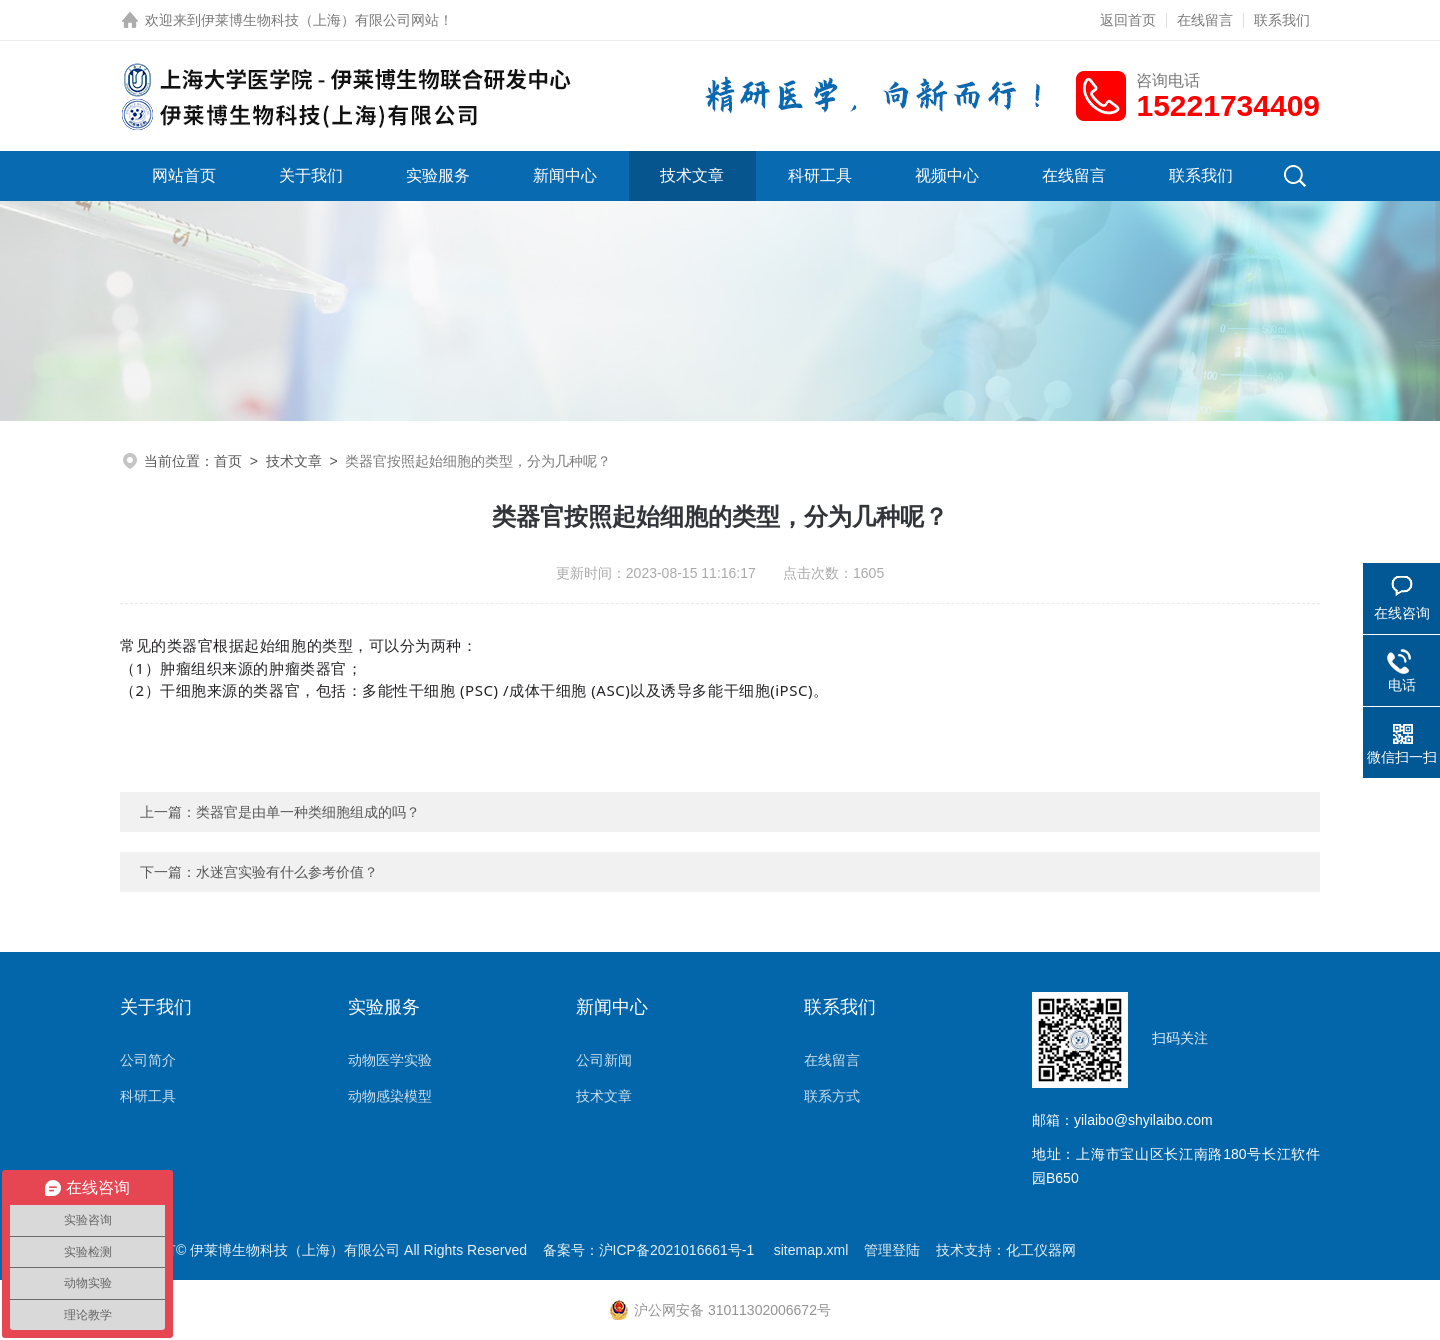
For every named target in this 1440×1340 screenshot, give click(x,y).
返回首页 (1128, 20)
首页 (228, 461)
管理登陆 (892, 1250)
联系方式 (832, 1096)
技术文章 (692, 175)
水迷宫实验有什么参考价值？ (287, 872)
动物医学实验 (390, 1060)
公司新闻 (604, 1060)
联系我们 (1282, 20)
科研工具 (820, 175)
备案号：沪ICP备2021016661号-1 (651, 1250)
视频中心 (947, 175)
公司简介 (148, 1060)
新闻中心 (565, 175)
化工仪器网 (1041, 1250)
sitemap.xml (811, 1250)
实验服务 (438, 175)
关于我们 (311, 175)
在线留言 (1205, 20)
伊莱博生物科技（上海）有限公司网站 (320, 20)
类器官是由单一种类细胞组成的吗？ (308, 812)
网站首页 (184, 175)
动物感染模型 (390, 1096)
